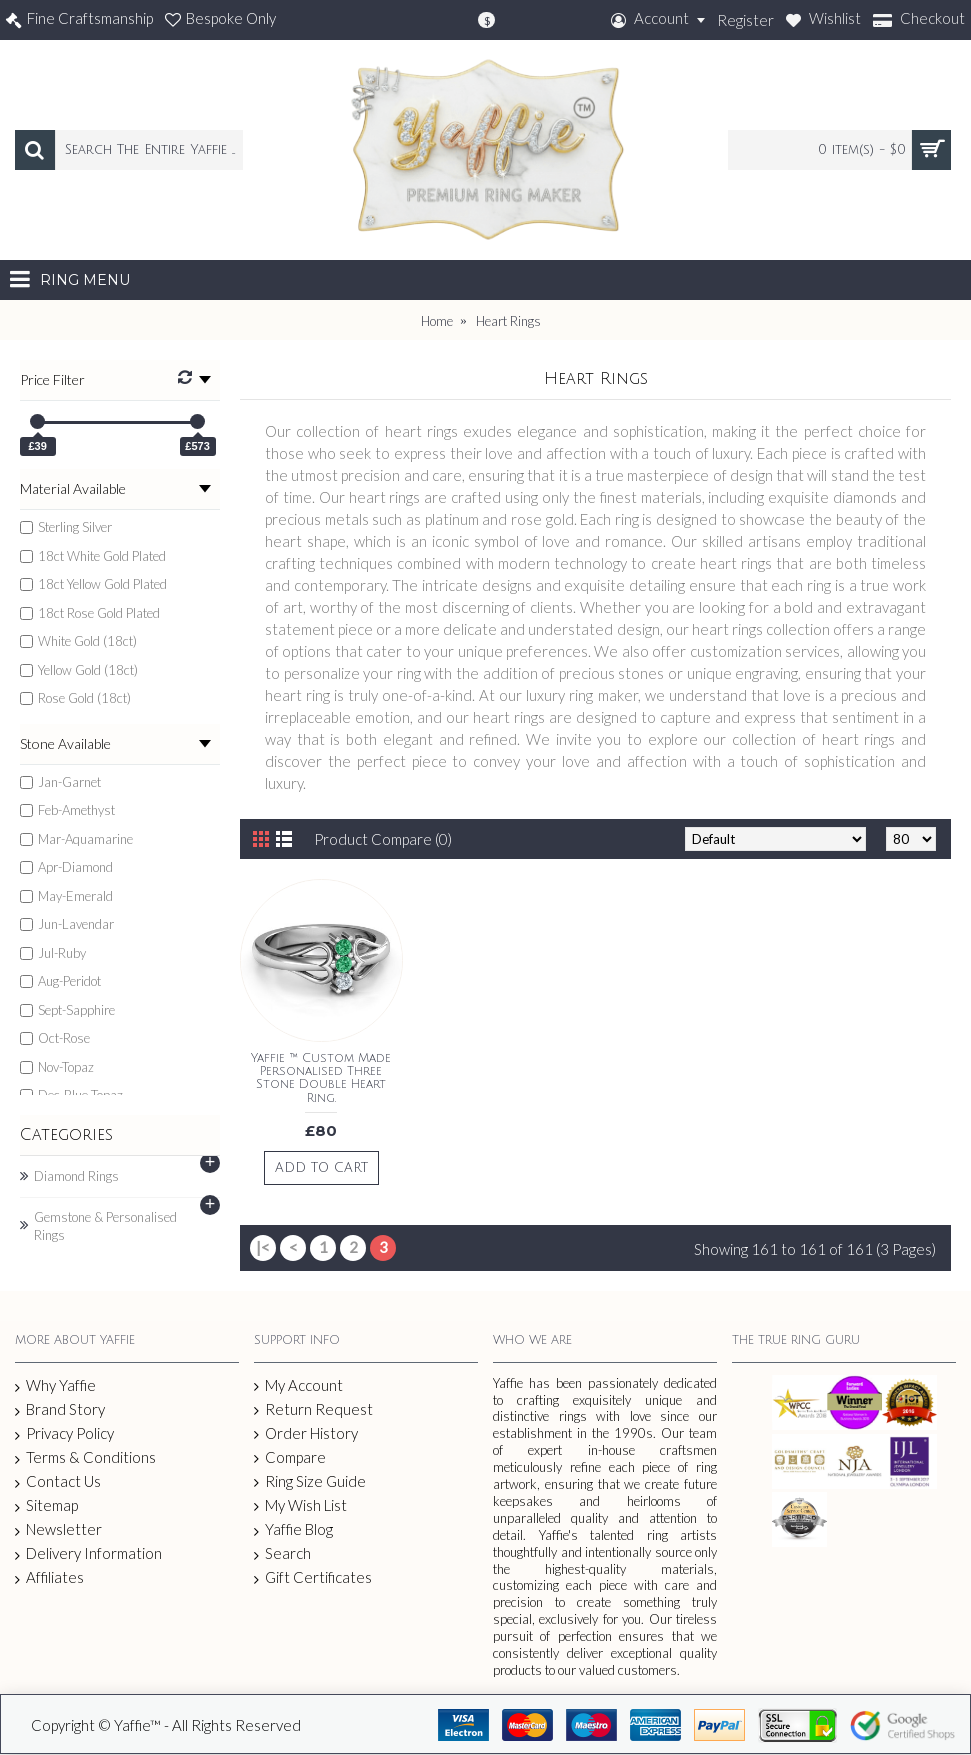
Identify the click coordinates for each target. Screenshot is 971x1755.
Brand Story (60, 1410)
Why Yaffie (55, 1386)
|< (263, 1247)
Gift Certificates (313, 1577)
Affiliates (49, 1577)
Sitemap (46, 1506)
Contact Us (58, 1482)
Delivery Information (88, 1553)
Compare (290, 1457)
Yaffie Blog (293, 1529)
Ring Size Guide (310, 1481)
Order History (306, 1433)
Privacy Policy (64, 1434)
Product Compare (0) (383, 839)
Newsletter (58, 1529)
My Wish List (300, 1505)
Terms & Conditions (85, 1458)
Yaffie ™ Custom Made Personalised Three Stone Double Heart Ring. (321, 1078)
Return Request (313, 1409)
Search (282, 1553)
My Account (298, 1385)
